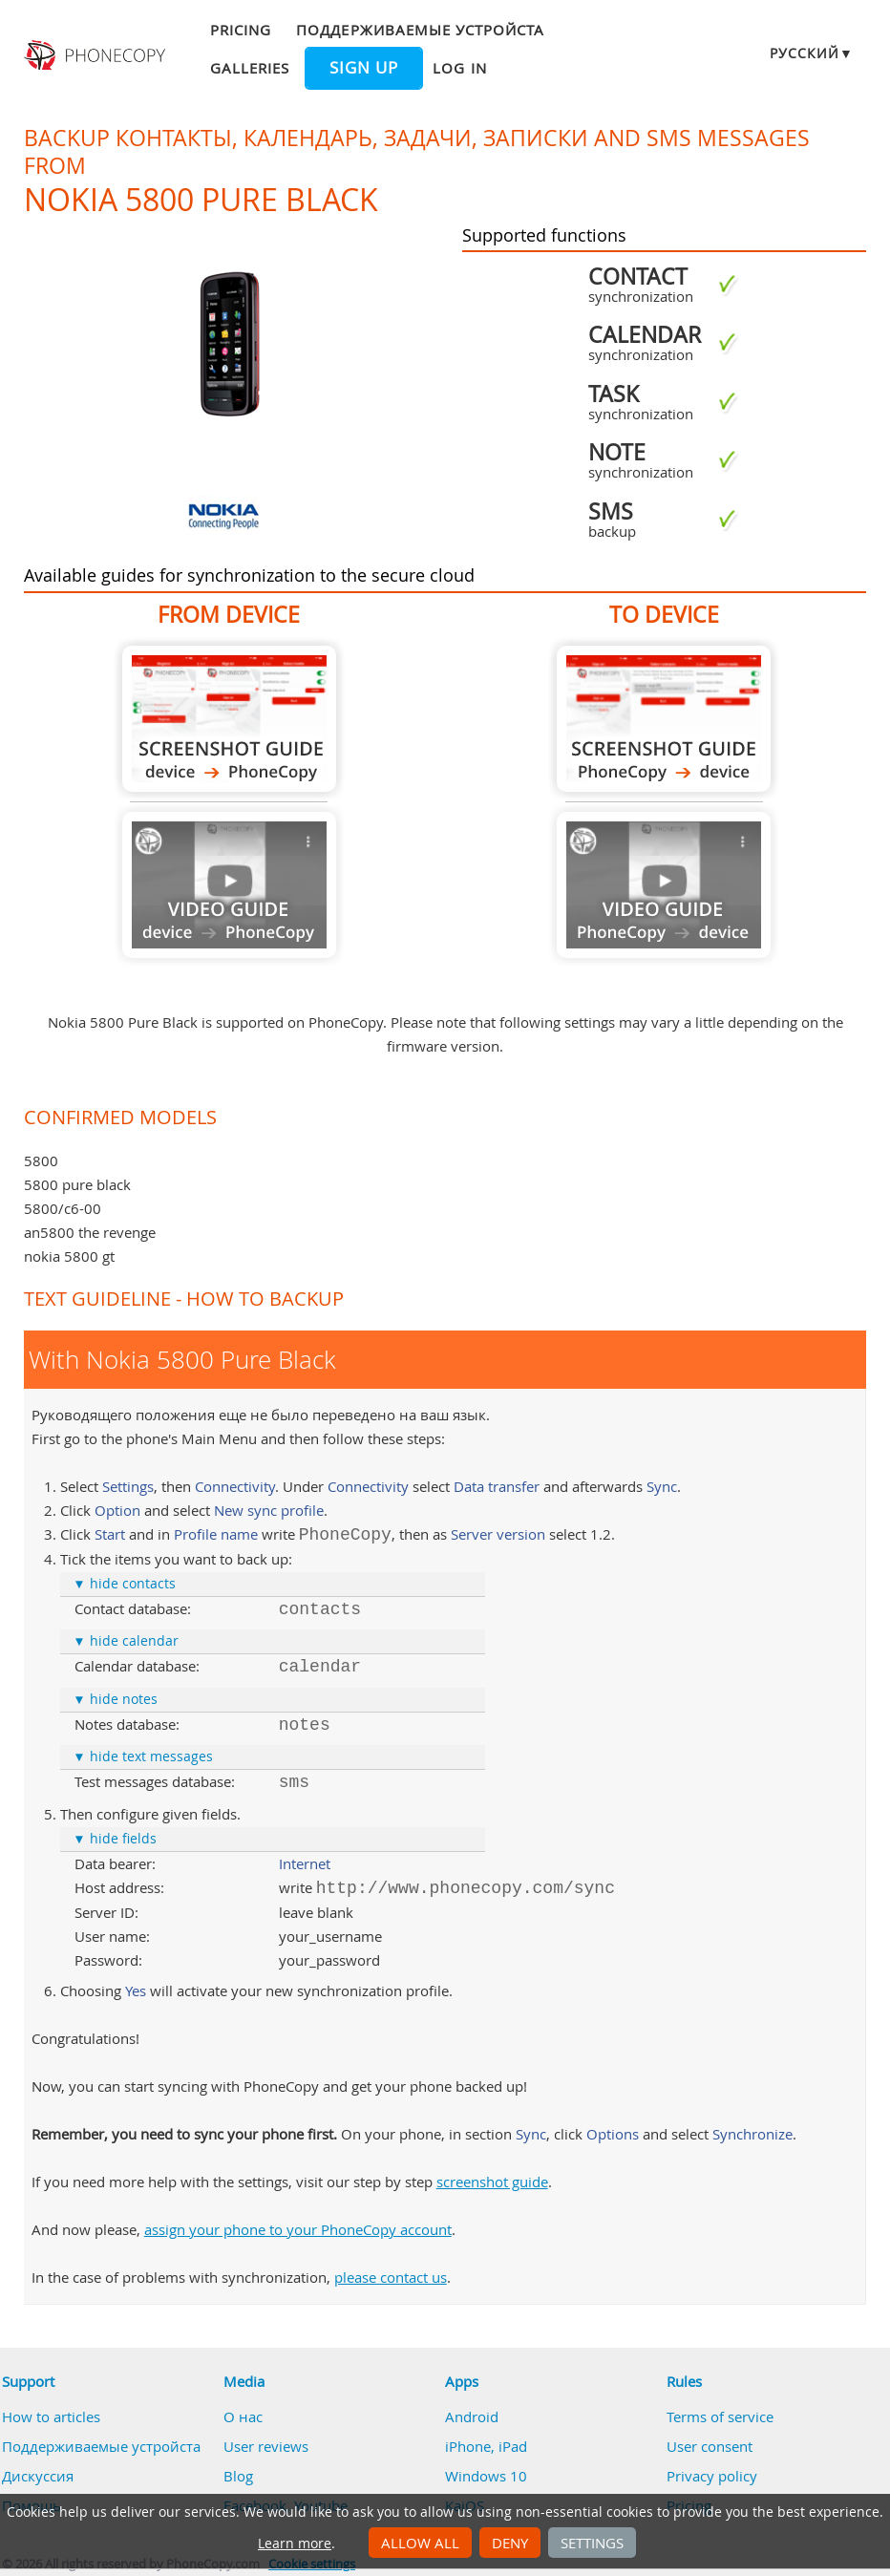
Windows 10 (486, 2475)
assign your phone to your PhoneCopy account (298, 2229)
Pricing (240, 29)
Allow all (420, 2542)
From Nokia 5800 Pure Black (229, 719)
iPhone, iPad (486, 2446)
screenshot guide (492, 2181)
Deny (510, 2542)
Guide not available (229, 885)
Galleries (249, 67)
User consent (709, 2446)
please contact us (390, 2277)
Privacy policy (712, 2475)
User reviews (265, 2446)
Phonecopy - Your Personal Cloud (96, 55)
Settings (592, 2542)
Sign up (363, 67)
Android (471, 2416)
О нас (243, 2416)
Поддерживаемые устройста (420, 29)
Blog (238, 2475)
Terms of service (720, 2416)
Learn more (294, 2543)
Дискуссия (38, 2475)
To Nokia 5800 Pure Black (664, 719)
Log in (459, 67)
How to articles (51, 2416)
